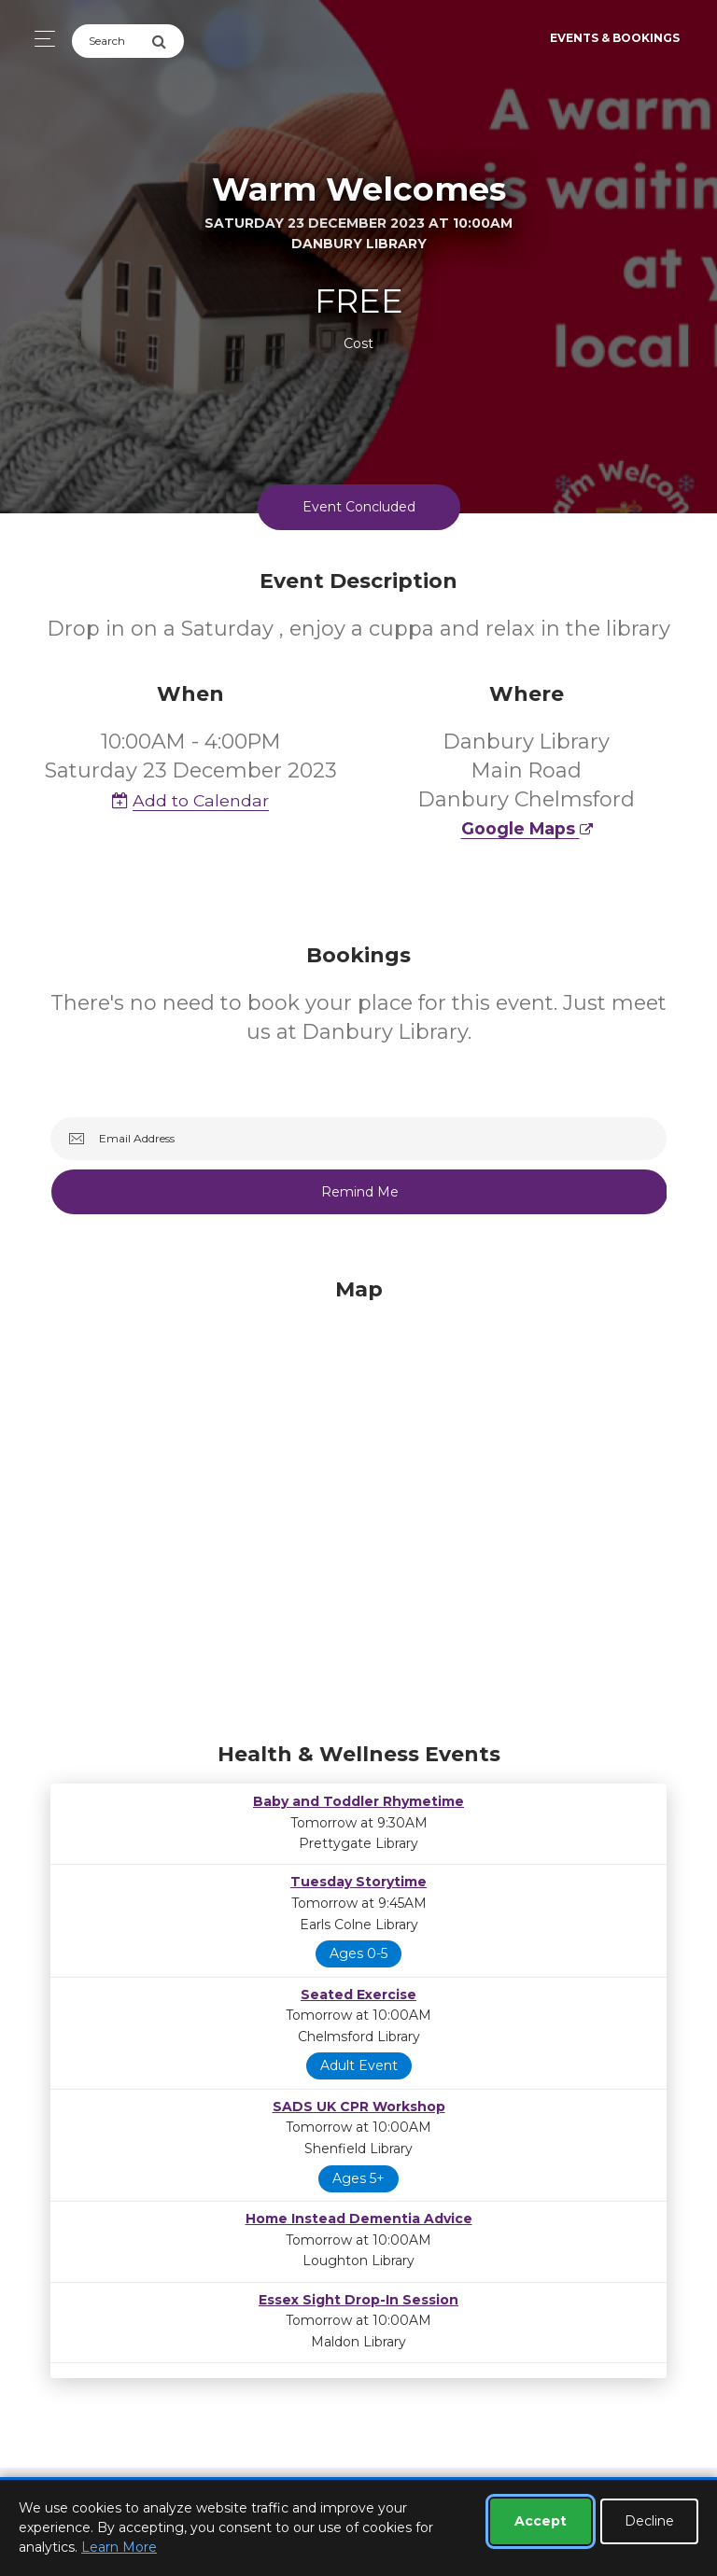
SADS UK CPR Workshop (359, 2106)
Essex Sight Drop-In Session (358, 2299)
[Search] (111, 41)
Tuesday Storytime (358, 1881)
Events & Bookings (615, 38)
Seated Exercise (358, 1994)
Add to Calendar (190, 800)
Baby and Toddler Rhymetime (358, 1801)
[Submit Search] (167, 41)
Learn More (119, 2547)
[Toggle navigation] (39, 38)
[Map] (358, 1505)
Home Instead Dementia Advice (359, 2218)
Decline (649, 2521)
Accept (540, 2521)
